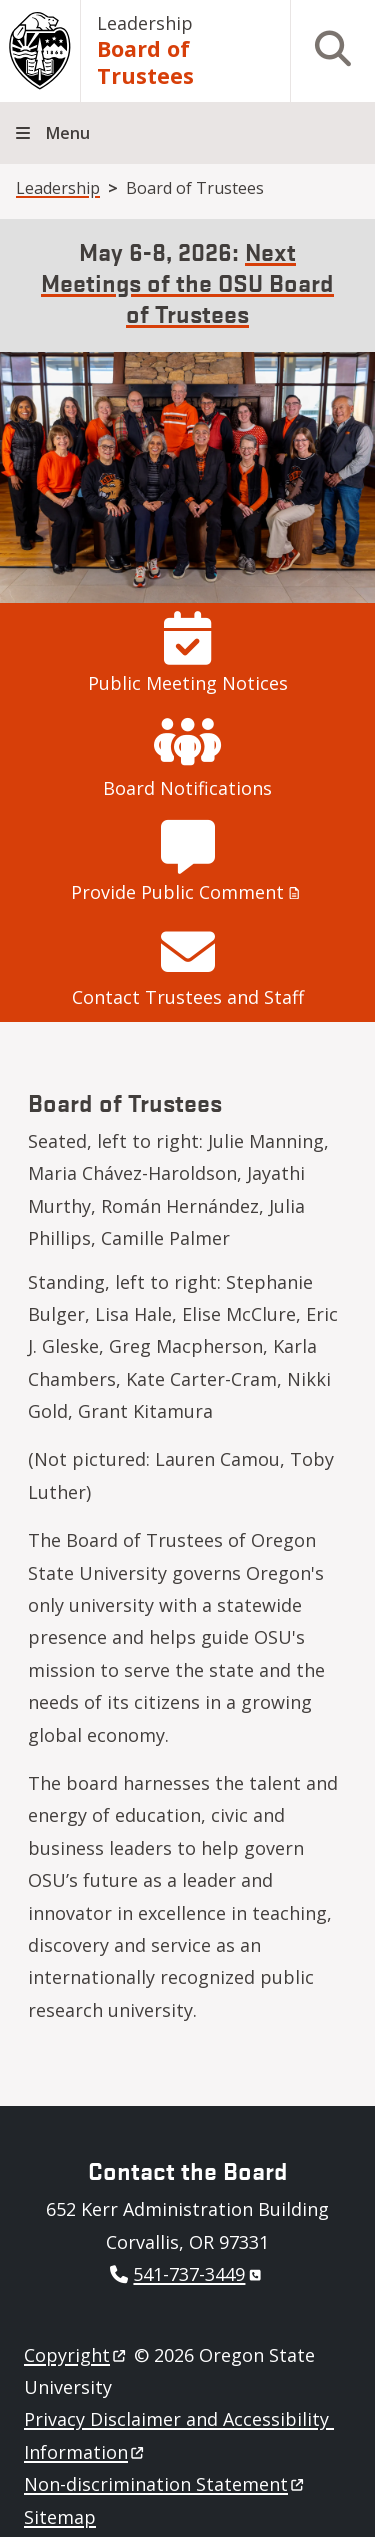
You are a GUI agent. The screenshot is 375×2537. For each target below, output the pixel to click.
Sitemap (60, 2517)
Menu (68, 133)
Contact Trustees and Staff (188, 997)
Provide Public (187, 892)
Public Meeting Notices (188, 683)
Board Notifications (187, 788)
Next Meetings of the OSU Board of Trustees (187, 282)
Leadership (145, 23)
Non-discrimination (165, 2484)
